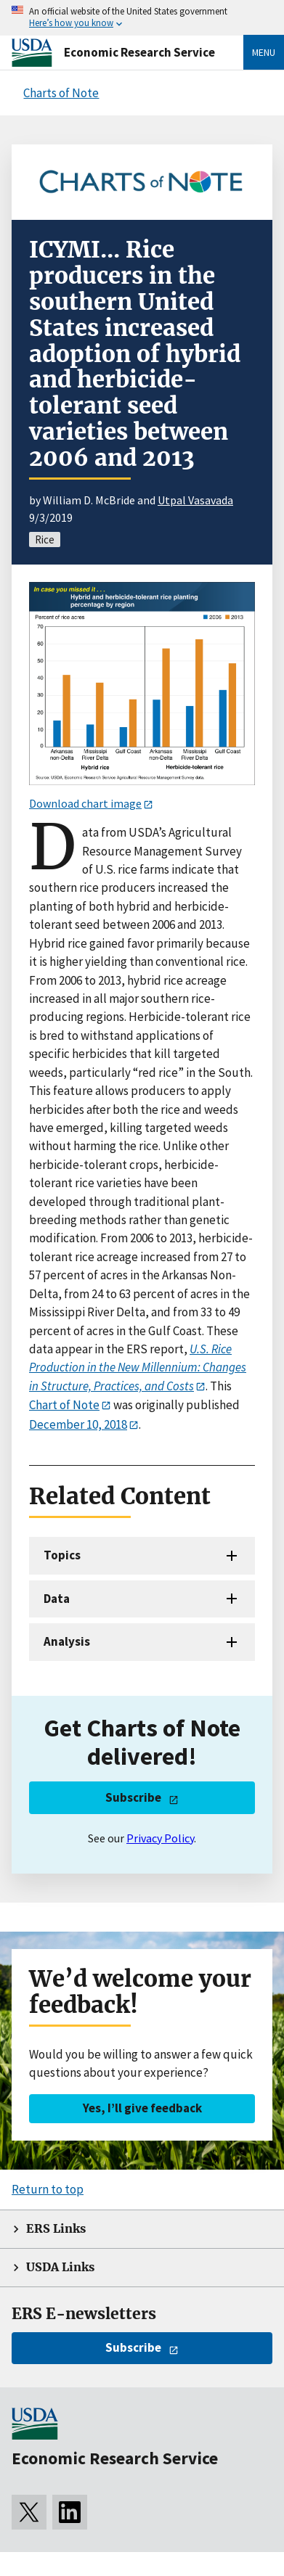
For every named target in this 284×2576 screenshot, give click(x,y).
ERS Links (56, 2229)
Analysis (67, 1641)
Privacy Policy (160, 1838)
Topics (62, 1555)
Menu (263, 52)
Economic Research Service (139, 52)
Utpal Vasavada (195, 500)
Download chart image (85, 803)
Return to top (48, 2189)
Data (57, 1599)
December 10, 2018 (78, 1424)
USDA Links (60, 2267)
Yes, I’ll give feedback (142, 2108)
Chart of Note (64, 1405)
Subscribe (133, 1797)
